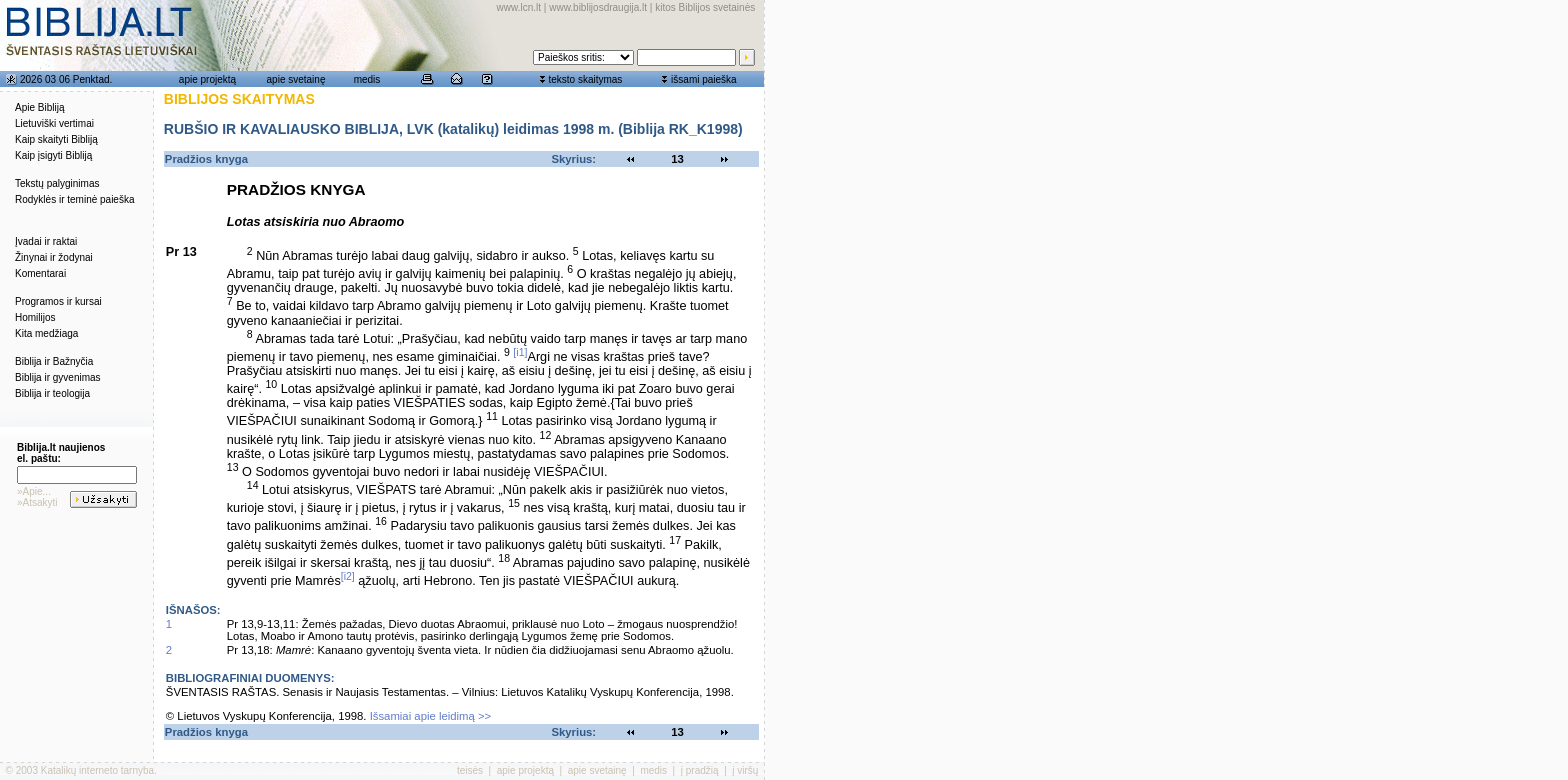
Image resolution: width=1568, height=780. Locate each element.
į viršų (745, 770)
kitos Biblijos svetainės (705, 7)
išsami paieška (704, 79)
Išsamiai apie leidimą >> (431, 716)
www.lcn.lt (519, 7)
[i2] (348, 576)
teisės (470, 770)
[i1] (520, 352)
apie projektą (207, 79)
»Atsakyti (37, 502)
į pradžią (700, 770)
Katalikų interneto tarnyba (97, 770)
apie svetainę (296, 79)
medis (367, 79)
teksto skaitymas (585, 79)
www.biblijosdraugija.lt (598, 7)
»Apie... (34, 491)
